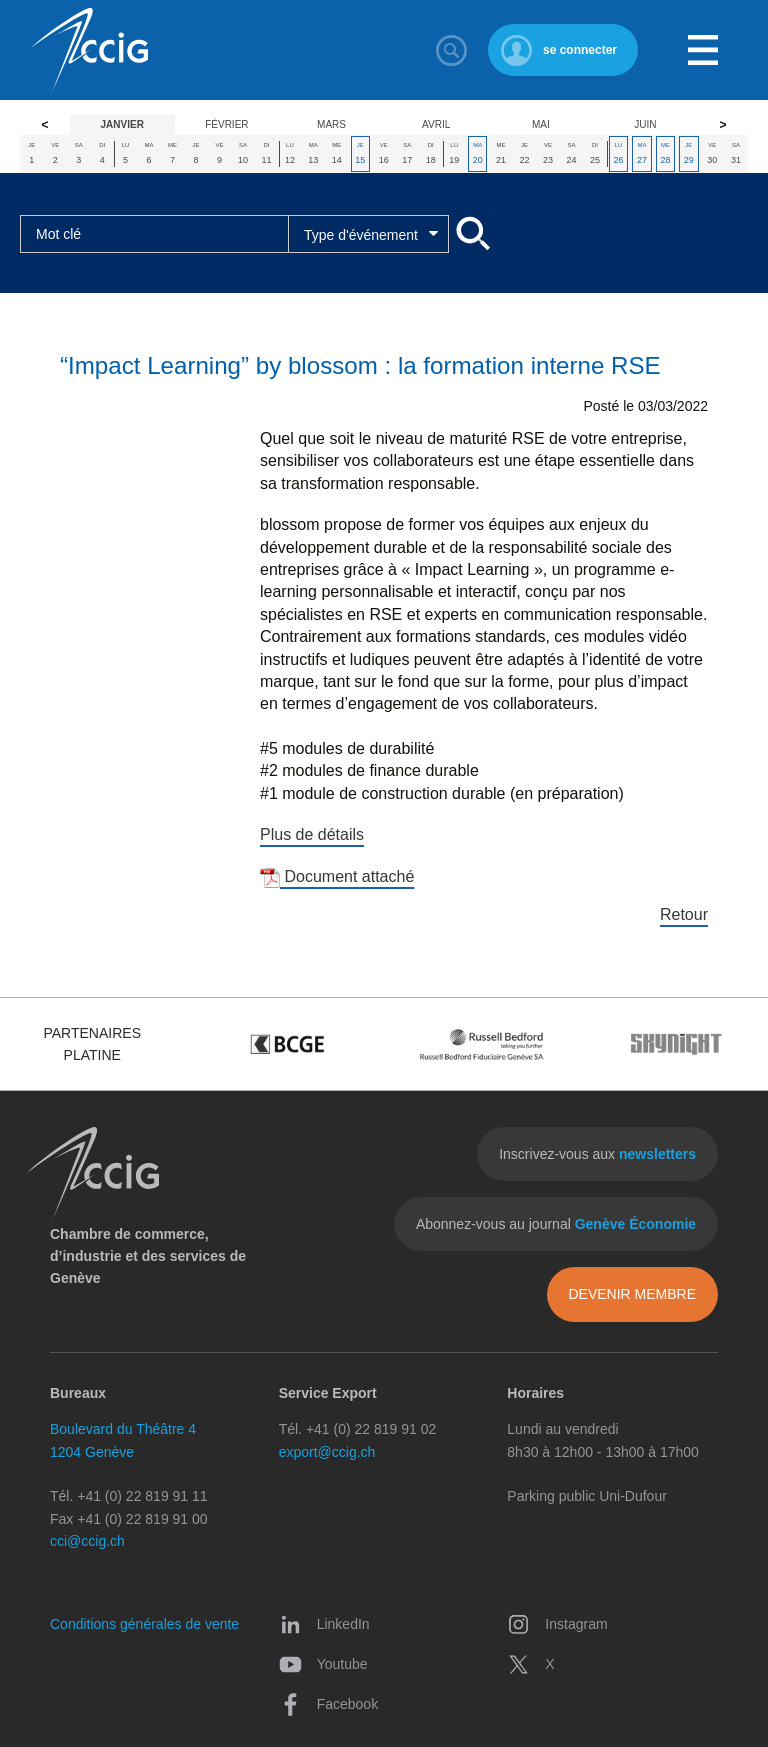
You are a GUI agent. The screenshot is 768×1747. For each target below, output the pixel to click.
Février (226, 124)
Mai (541, 124)
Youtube (323, 1664)
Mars (331, 124)
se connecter (580, 50)
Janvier (122, 124)
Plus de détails (312, 834)
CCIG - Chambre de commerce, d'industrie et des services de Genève (89, 50)
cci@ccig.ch (87, 1541)
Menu (703, 50)
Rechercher (452, 50)
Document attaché (337, 876)
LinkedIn (324, 1624)
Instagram (557, 1624)
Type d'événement (361, 235)
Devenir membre (632, 1294)
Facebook (328, 1704)
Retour (684, 914)
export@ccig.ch (327, 1452)
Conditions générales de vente (144, 1624)
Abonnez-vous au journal (556, 1224)
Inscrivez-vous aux (597, 1154)
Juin (645, 124)
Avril (436, 124)
